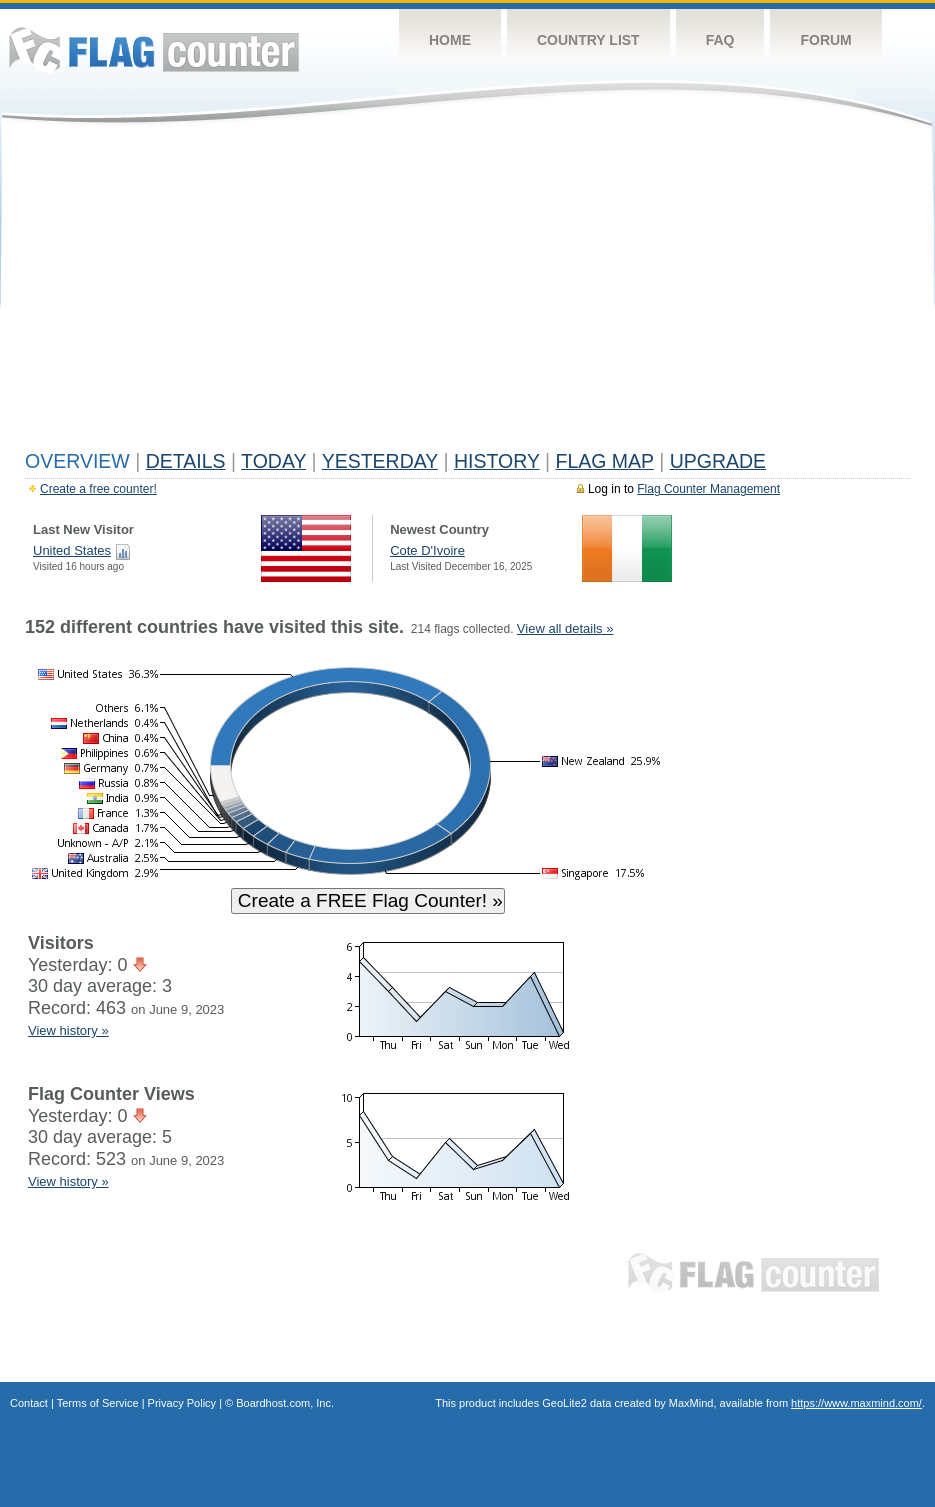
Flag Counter (154, 49)
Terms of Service (98, 1403)
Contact (29, 1403)
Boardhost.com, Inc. (285, 1403)
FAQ (720, 40)
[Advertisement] (467, 292)
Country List (588, 40)
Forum (825, 40)
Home (450, 40)
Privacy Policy (182, 1403)
